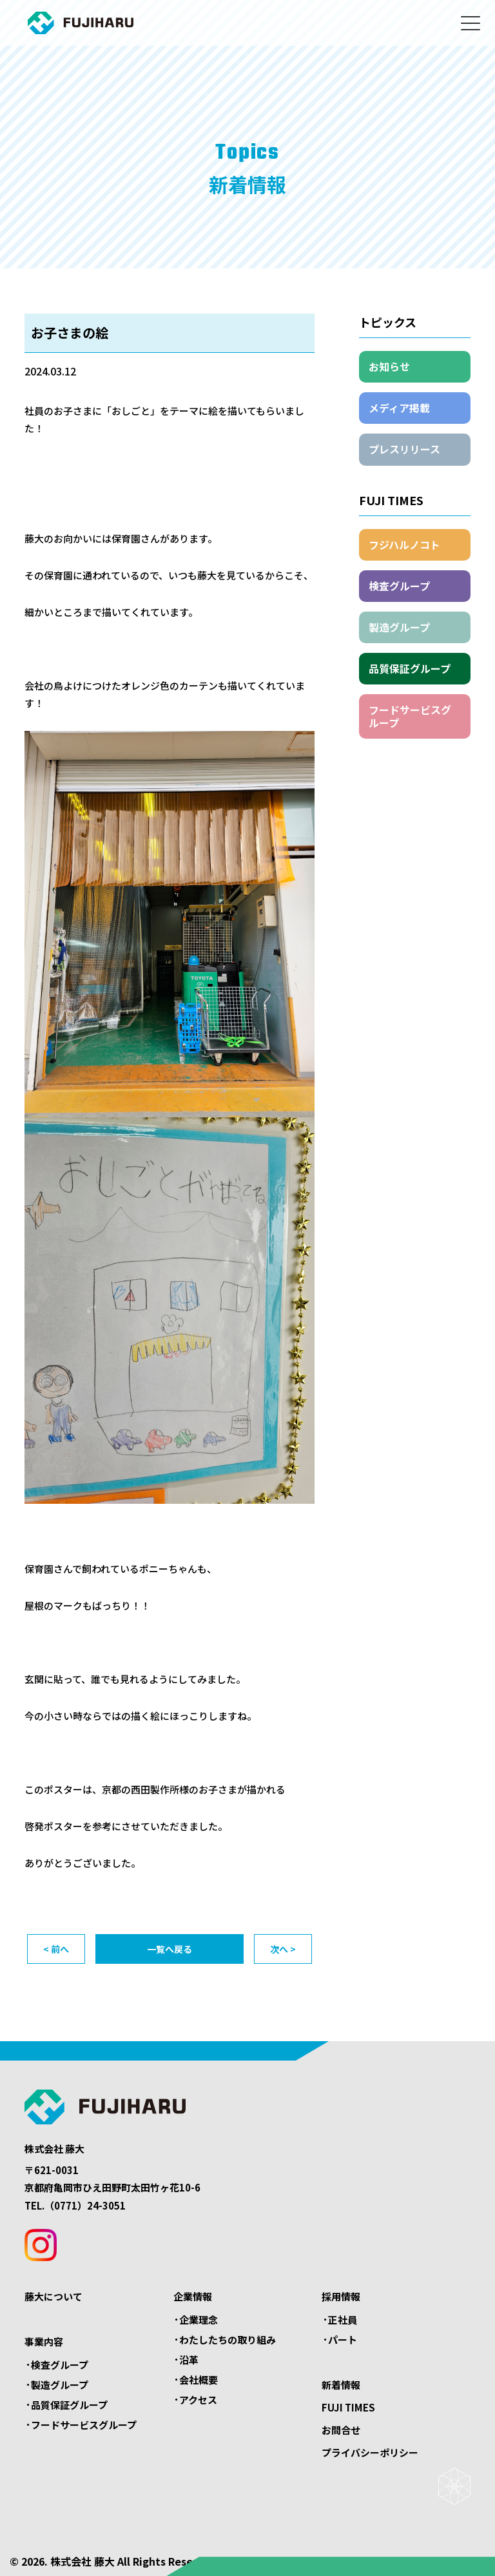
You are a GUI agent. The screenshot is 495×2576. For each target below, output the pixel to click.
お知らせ (389, 366)
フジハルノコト (404, 544)
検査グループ (399, 586)
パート (342, 2339)
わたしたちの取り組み (227, 2339)
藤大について (53, 2296)
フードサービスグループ (410, 716)
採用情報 (341, 2296)
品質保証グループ (410, 668)
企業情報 (192, 2296)
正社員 (342, 2319)
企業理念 (198, 2319)
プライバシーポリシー (370, 2452)
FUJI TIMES (348, 2407)
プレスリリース (404, 449)
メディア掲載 (399, 407)
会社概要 (198, 2379)
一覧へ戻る (169, 1948)
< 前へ (56, 1948)
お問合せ (341, 2430)
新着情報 (341, 2384)
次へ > (283, 1948)
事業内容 (43, 2341)
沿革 (189, 2359)
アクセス (198, 2399)
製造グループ (399, 627)
